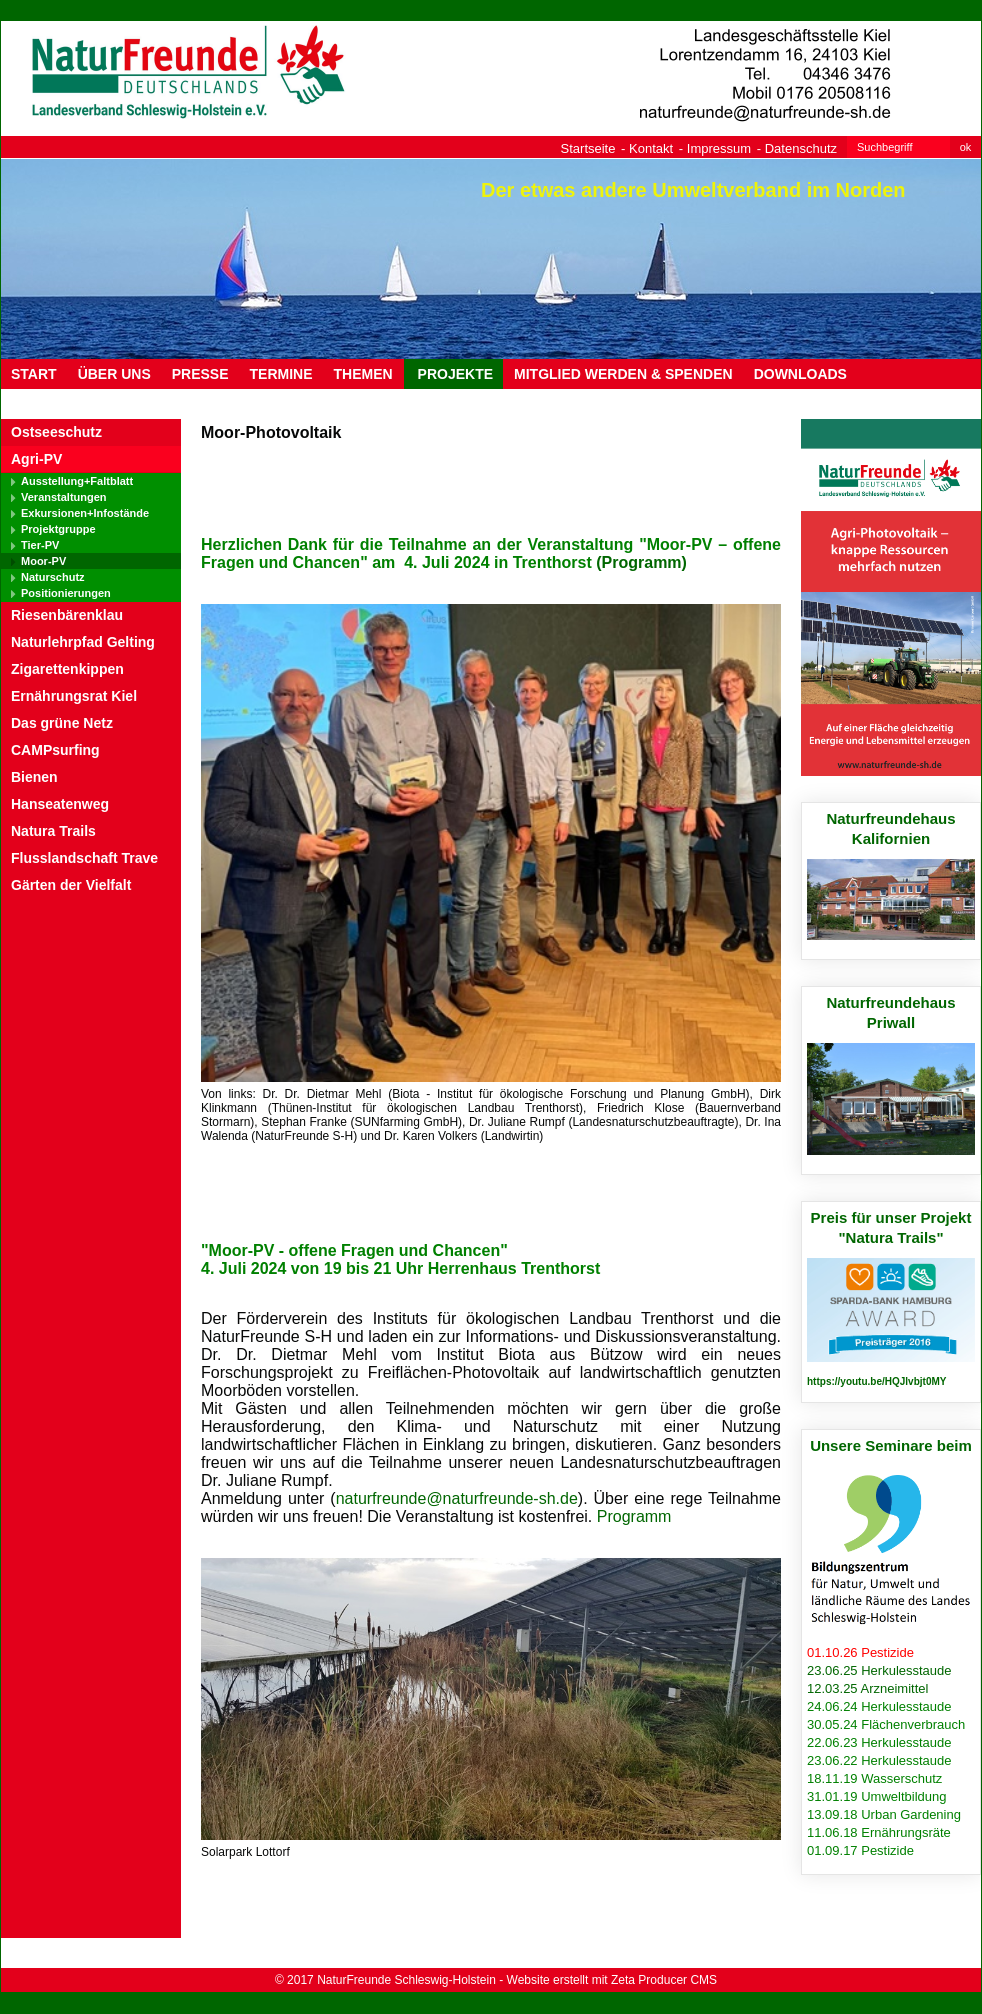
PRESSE (200, 374)
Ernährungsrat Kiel (74, 696)
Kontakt (651, 148)
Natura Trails (53, 831)
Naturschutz (53, 577)
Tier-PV (40, 545)
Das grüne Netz (62, 723)
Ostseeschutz (56, 432)
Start (34, 374)
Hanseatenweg (60, 804)
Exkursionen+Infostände (85, 513)
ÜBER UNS (114, 374)
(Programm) (641, 562)
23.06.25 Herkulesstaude (879, 1670)
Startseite (588, 148)
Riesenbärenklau (67, 615)
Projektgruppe (58, 529)
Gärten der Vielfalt (71, 885)
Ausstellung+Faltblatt (77, 481)
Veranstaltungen (64, 497)
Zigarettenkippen (67, 669)
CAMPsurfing (55, 750)
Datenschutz (801, 148)
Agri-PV (36, 459)
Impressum (719, 148)
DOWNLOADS (800, 374)
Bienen (34, 777)
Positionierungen (66, 593)
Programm (634, 1516)
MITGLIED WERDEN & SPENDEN (623, 374)
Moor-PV (43, 561)
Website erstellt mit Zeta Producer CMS (612, 1980)
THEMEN (363, 374)
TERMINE (281, 374)
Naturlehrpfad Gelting (83, 642)
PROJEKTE (453, 374)
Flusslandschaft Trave (84, 858)
